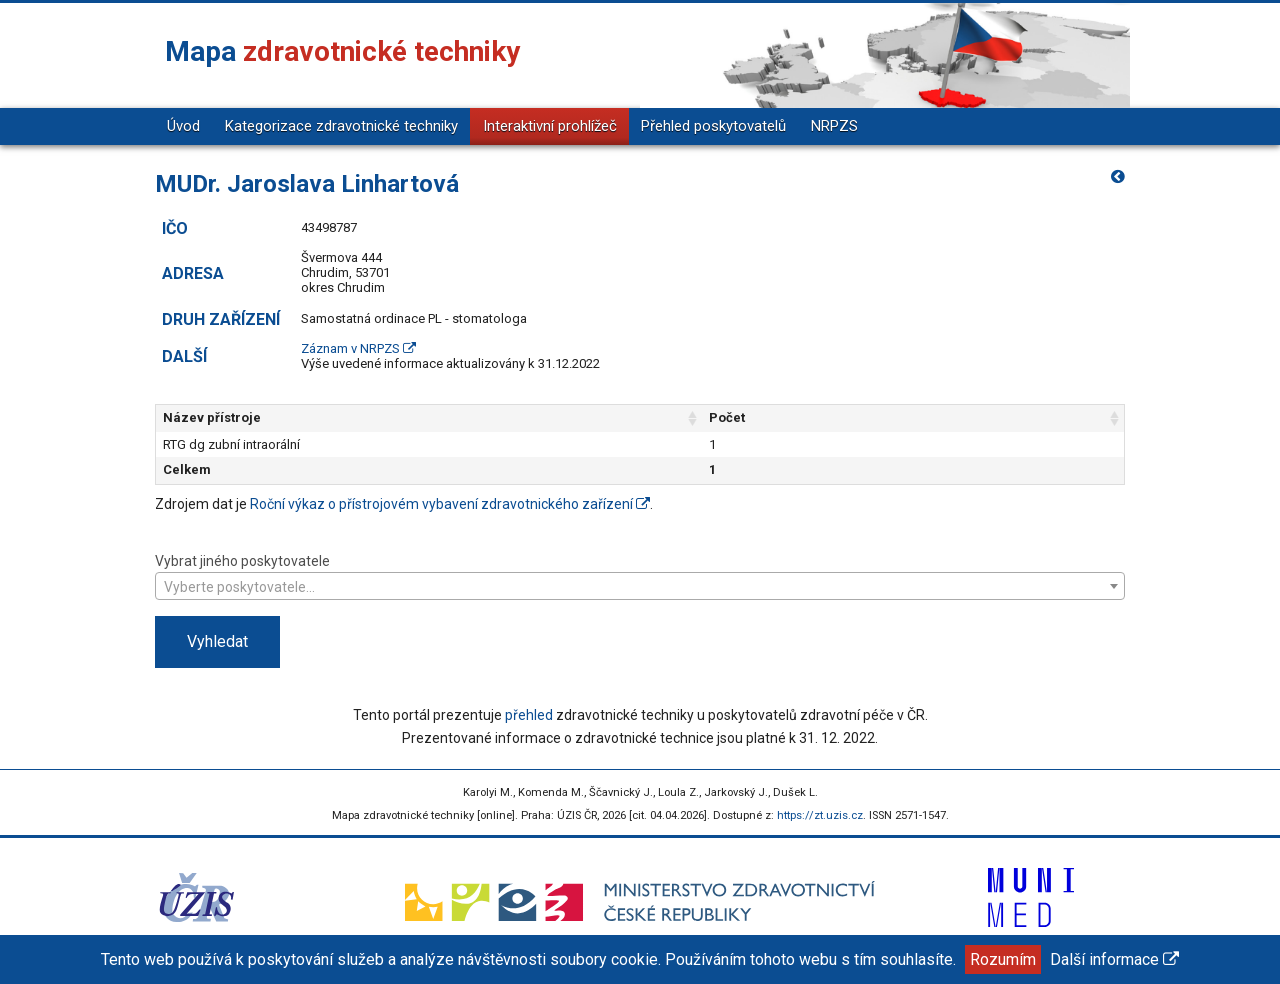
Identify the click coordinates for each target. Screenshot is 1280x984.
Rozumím (1003, 959)
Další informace (1114, 959)
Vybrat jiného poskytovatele (640, 575)
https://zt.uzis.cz (820, 815)
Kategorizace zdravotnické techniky (341, 126)
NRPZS (834, 126)
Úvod (183, 126)
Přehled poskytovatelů (713, 126)
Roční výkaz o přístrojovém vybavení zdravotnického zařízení (450, 504)
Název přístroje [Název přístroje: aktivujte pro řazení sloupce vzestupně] (212, 417)
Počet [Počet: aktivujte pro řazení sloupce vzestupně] (850, 417)
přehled (529, 715)
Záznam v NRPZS (358, 348)
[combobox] (640, 586)
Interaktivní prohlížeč (550, 126)
